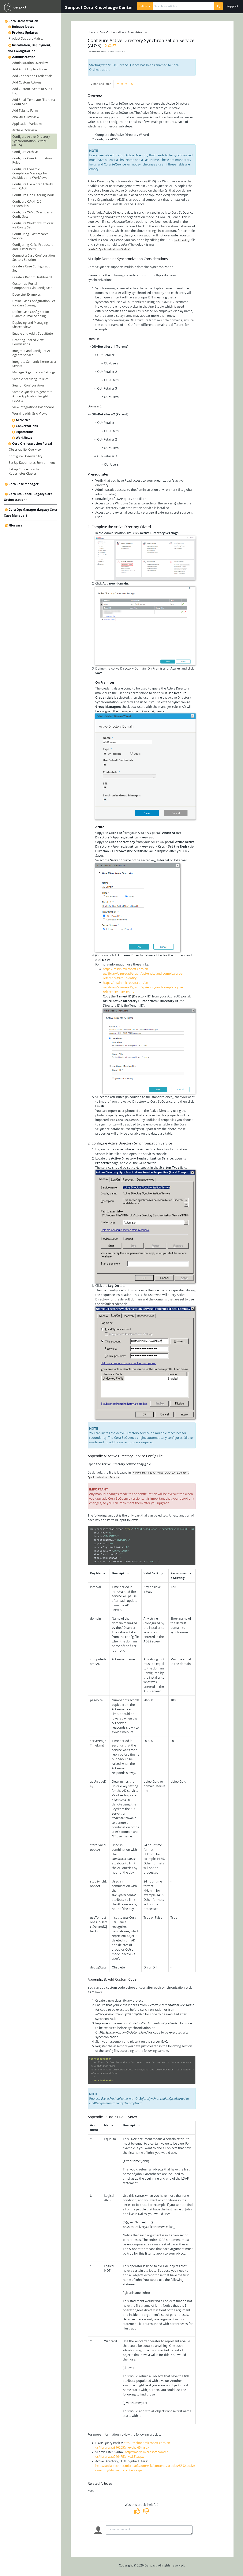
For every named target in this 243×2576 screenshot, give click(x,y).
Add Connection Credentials (32, 76)
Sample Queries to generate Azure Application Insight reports (32, 396)
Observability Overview (25, 449)
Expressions (24, 432)
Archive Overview (24, 130)
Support (232, 6)
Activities (23, 420)
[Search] (218, 6)
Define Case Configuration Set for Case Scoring (33, 303)
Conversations (27, 426)
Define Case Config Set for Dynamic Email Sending (30, 314)
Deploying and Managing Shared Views (30, 325)
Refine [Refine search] (145, 6)
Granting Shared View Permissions (27, 342)
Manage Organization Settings (33, 372)
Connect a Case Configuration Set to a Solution (33, 257)
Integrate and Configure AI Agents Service (31, 353)
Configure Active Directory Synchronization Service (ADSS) (31, 140)
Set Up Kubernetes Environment (32, 462)
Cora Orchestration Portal (32, 443)
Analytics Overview (25, 117)
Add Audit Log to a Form (29, 69)
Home (91, 32)
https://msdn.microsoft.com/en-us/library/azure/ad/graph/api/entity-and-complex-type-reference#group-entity (143, 974)
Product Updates (25, 32)
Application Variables (27, 124)
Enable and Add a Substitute (32, 333)
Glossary (15, 525)
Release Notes (23, 27)
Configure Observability (25, 456)
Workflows (24, 438)
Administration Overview (30, 63)
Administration (24, 57)
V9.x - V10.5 (127, 84)
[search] (183, 6)
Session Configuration (28, 385)
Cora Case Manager (24, 484)
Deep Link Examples (26, 294)
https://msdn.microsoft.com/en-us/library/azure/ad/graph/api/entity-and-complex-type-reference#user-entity (143, 987)
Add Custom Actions (26, 82)
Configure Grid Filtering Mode (33, 195)
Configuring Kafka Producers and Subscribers (32, 247)
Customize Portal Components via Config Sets (32, 286)
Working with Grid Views (29, 413)
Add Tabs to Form (25, 110)
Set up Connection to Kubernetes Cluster (24, 471)
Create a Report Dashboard (32, 277)
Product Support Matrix (26, 38)
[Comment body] (149, 2530)
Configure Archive (25, 152)
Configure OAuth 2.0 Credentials (26, 203)
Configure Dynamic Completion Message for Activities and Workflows (29, 173)
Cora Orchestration (23, 21)
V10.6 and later (101, 84)
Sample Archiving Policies (30, 379)
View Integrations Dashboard (33, 407)
